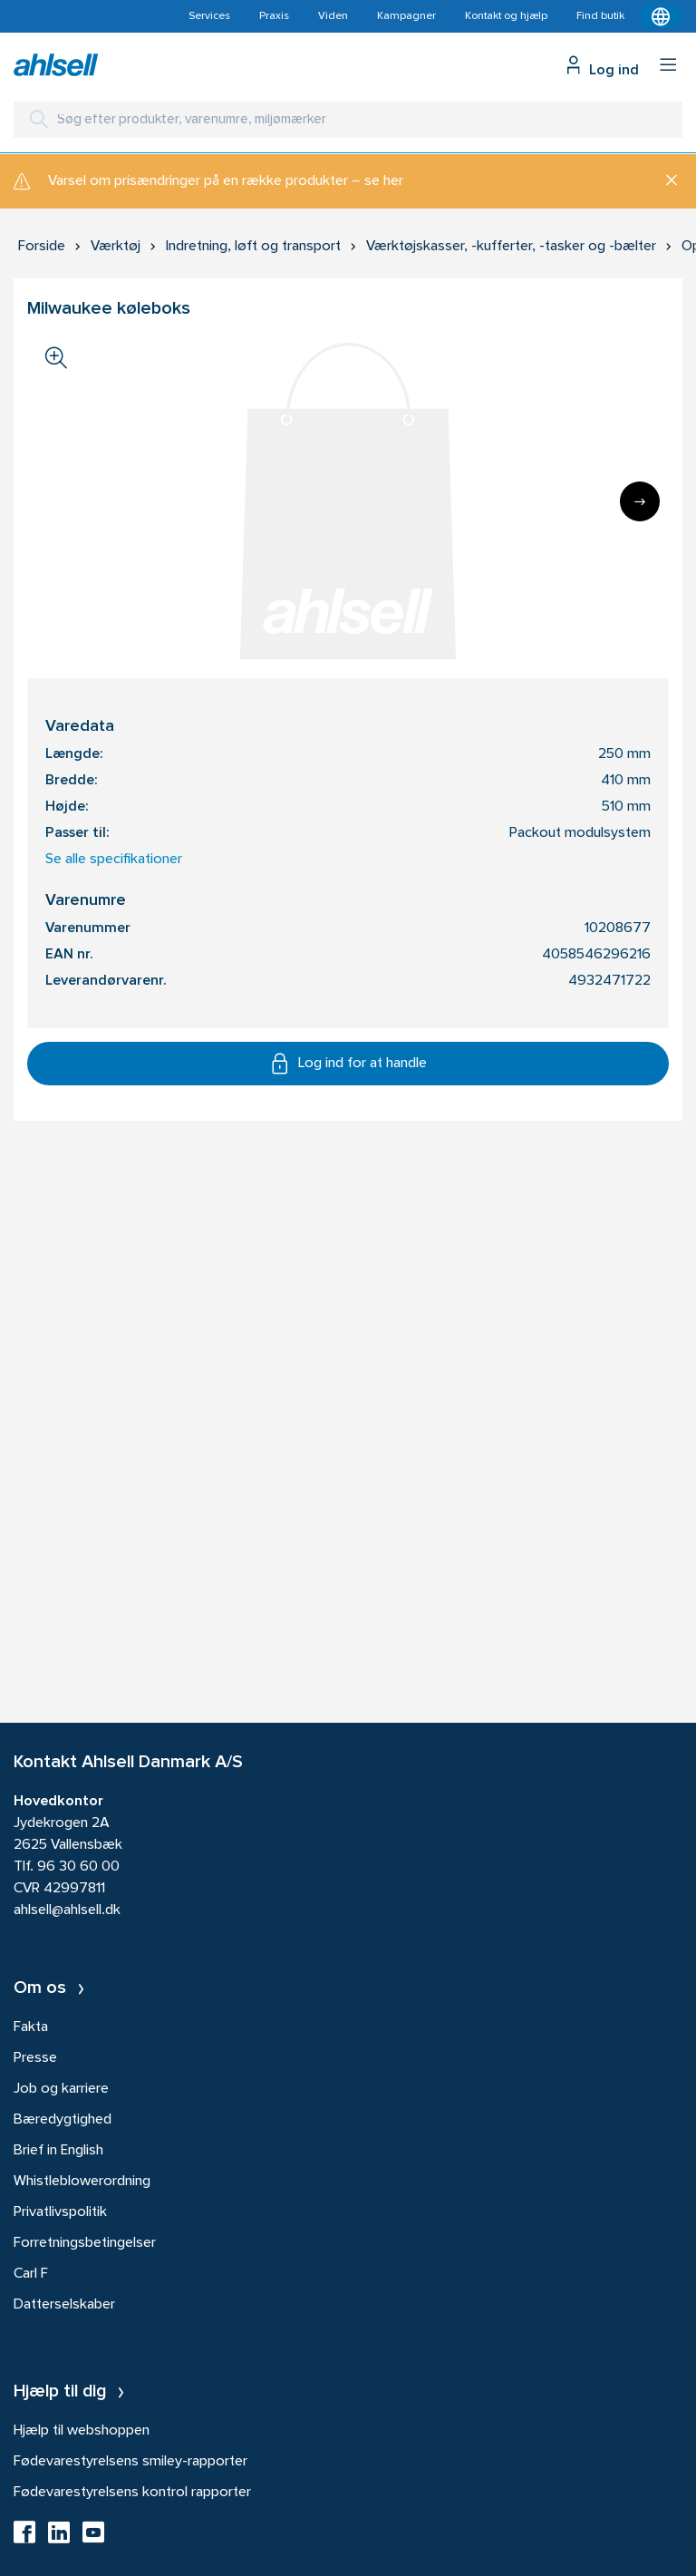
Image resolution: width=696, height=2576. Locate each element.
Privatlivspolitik (60, 2212)
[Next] (640, 501)
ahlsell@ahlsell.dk (67, 1910)
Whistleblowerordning (82, 2181)
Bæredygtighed (62, 2120)
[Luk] (664, 181)
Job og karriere (61, 2089)
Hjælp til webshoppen (82, 2431)
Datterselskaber (64, 2305)
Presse (35, 2058)
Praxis (274, 16)
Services (209, 16)
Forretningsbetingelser (85, 2243)
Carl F (31, 2274)
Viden (333, 16)
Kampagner (406, 16)
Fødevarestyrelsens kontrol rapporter (132, 2492)
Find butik (600, 16)
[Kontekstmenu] (660, 16)
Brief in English (58, 2150)
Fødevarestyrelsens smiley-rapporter (130, 2461)
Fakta (31, 2027)
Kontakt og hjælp (506, 16)
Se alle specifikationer (113, 859)
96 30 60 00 (78, 1867)
